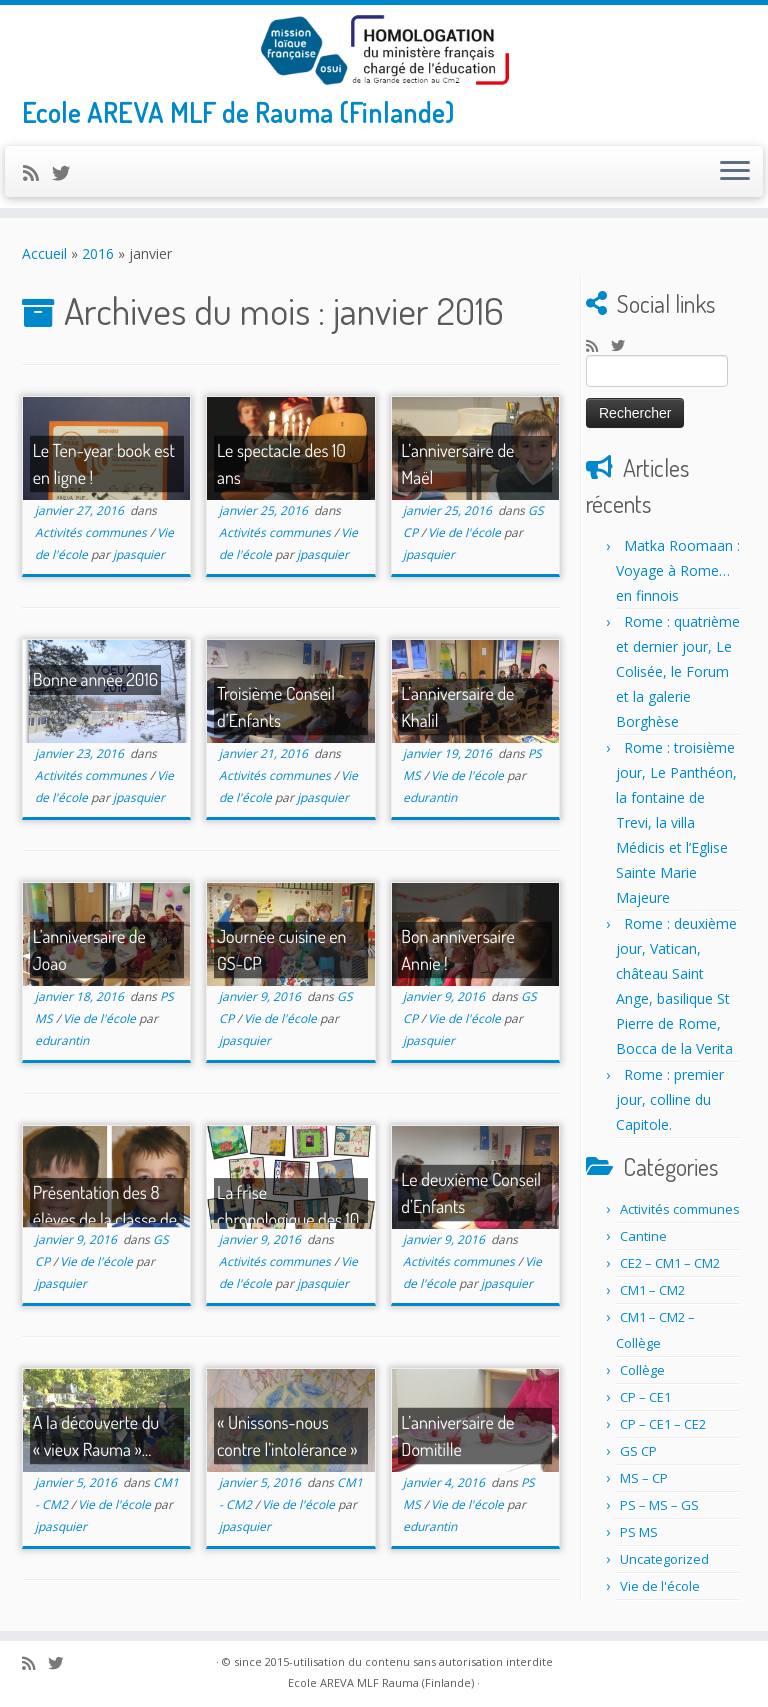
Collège (642, 1370)
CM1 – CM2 (652, 1290)
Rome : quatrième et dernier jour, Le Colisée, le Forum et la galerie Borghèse (678, 671)
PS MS (639, 1532)
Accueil (44, 253)
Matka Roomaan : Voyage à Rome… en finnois (678, 570)
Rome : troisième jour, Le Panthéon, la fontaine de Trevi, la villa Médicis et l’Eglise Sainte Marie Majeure (676, 822)
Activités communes (92, 532)
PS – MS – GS (659, 1505)
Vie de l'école (466, 532)
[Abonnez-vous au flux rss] (37, 173)
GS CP (638, 1451)
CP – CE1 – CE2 (663, 1424)
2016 (98, 253)
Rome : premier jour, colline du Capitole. (670, 1099)
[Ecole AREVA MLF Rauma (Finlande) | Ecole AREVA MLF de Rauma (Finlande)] (384, 50)
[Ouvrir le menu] (735, 172)
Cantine (643, 1236)
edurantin (430, 797)
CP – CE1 (645, 1397)
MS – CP (644, 1478)
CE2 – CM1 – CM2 (670, 1263)
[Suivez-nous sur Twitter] (67, 173)
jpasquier (139, 554)
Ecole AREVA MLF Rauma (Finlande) (381, 1682)
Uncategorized (664, 1559)
